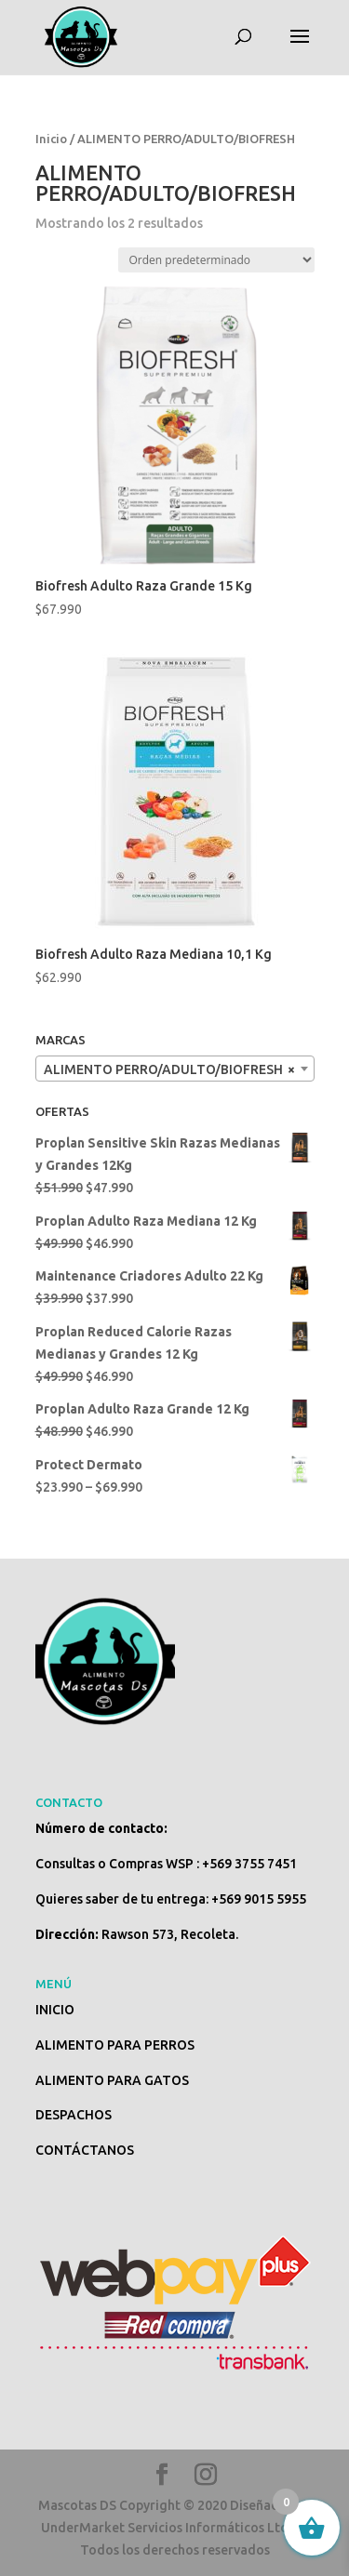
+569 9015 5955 (258, 1899)
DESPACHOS (73, 2114)
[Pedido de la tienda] (216, 259)
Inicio (51, 138)
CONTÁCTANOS (84, 2150)
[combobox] (175, 1069)
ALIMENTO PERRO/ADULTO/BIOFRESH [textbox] (169, 1069)
